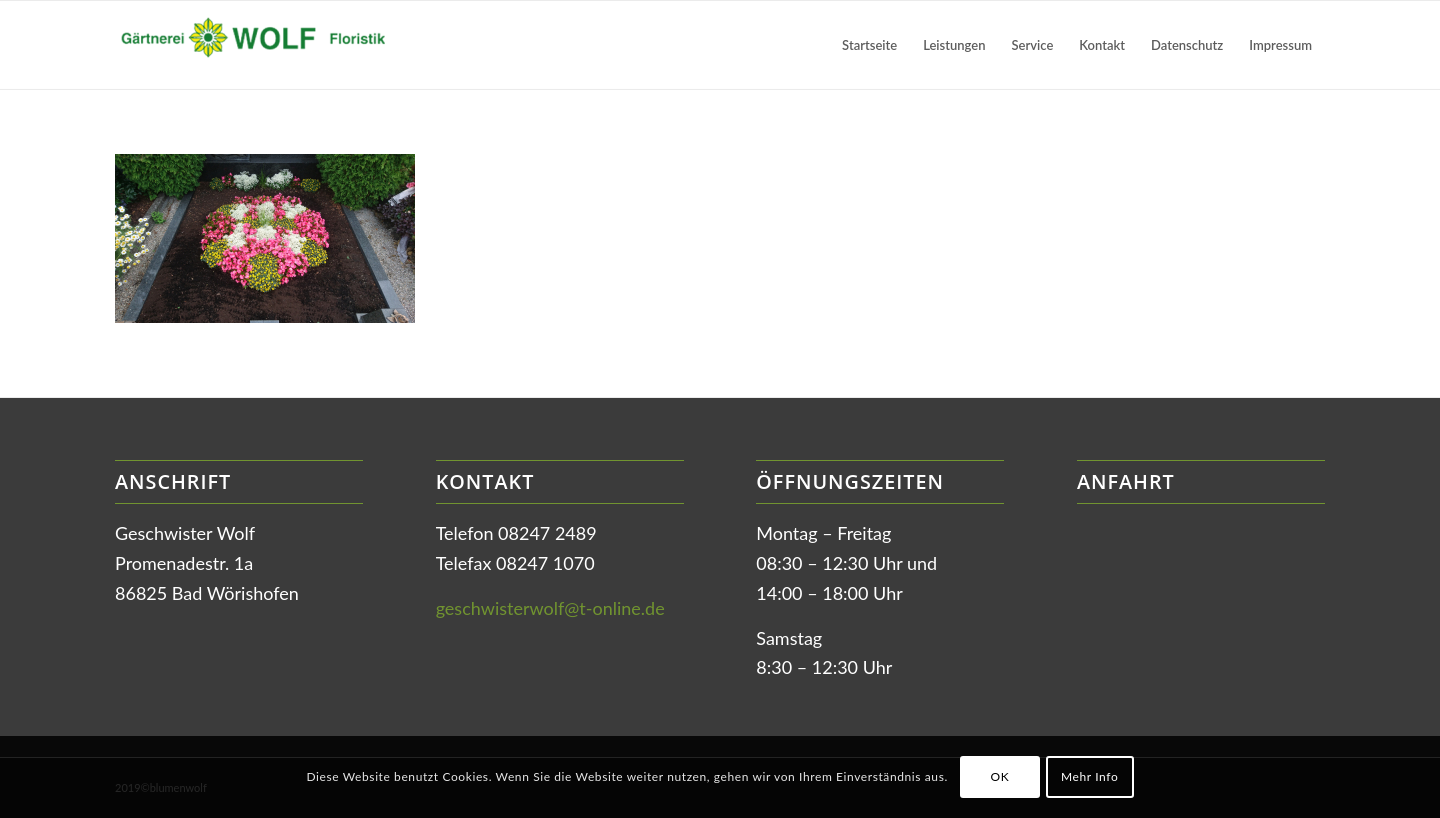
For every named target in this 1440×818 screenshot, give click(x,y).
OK (999, 776)
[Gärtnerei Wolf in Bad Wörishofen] (265, 45)
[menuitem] (869, 45)
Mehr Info (1089, 776)
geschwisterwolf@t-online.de (550, 608)
